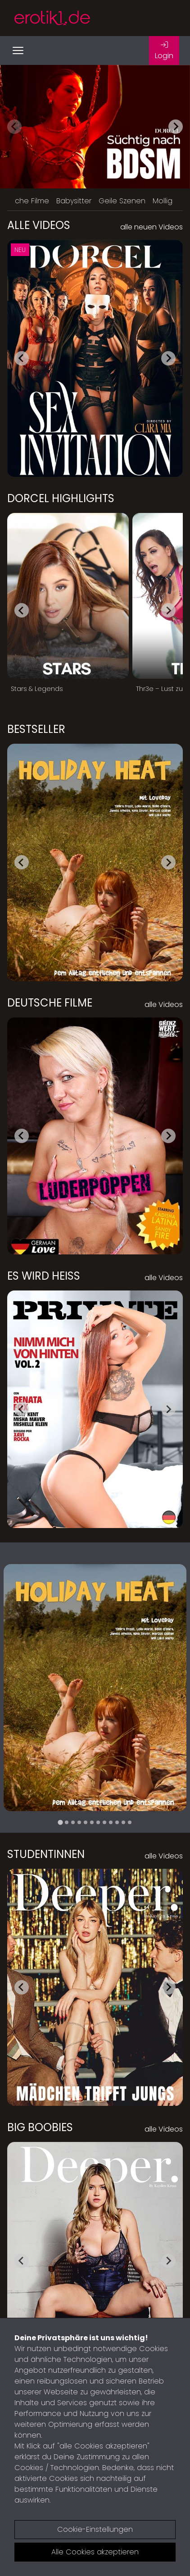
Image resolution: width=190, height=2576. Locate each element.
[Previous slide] (14, 126)
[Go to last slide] (21, 358)
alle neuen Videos (151, 227)
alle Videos (164, 1004)
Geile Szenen (122, 201)
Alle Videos (38, 225)
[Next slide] (175, 126)
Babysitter (73, 201)
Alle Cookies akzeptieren (95, 2552)
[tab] (60, 1822)
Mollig (162, 201)
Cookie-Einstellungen (95, 2529)
